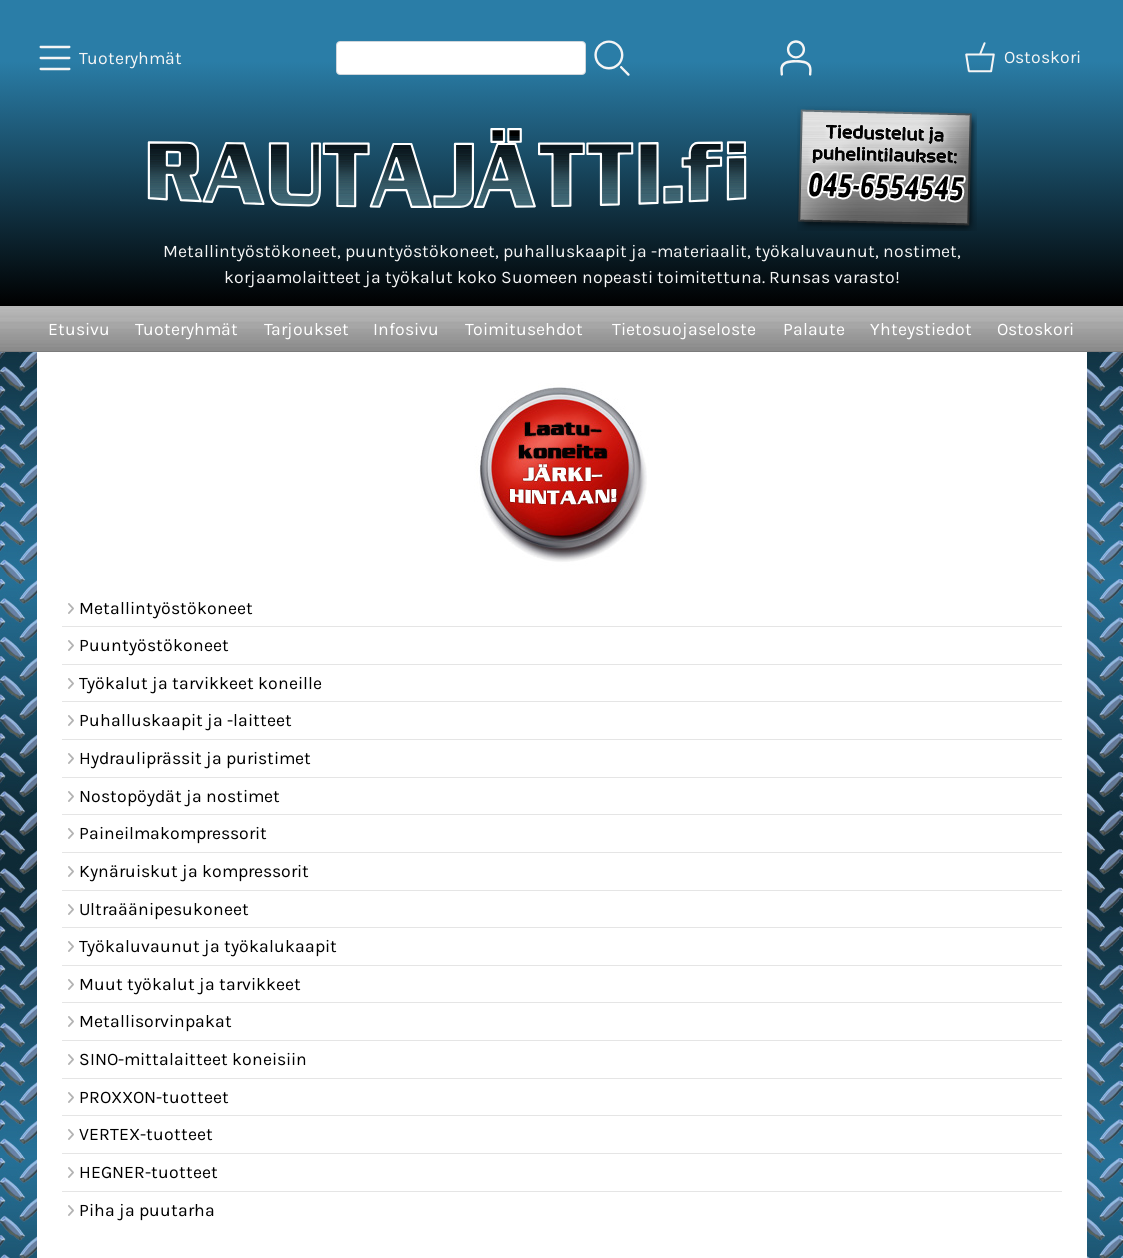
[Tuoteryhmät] (112, 58)
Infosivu (406, 329)
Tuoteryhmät (186, 329)
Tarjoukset (306, 329)
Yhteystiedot (921, 329)
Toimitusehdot (524, 329)
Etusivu (79, 329)
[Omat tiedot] (796, 58)
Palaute (814, 329)
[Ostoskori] (1024, 58)
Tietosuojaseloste (684, 329)
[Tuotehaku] (461, 58)
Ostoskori (1035, 329)
